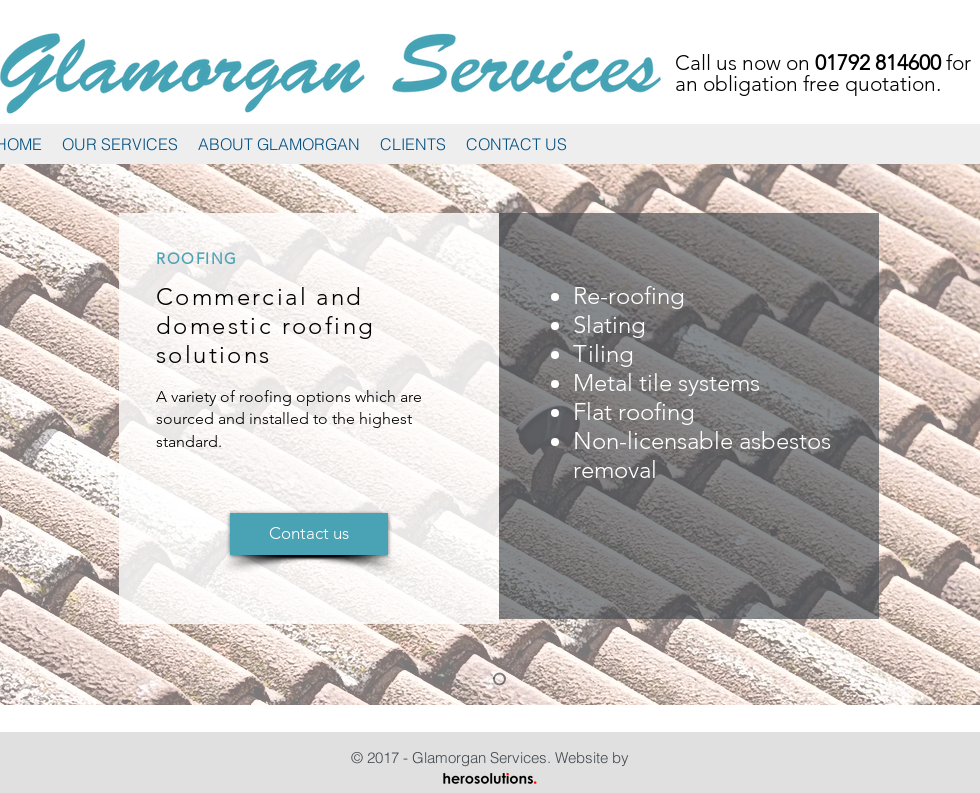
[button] (120, 144)
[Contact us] (309, 534)
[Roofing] (499, 679)
